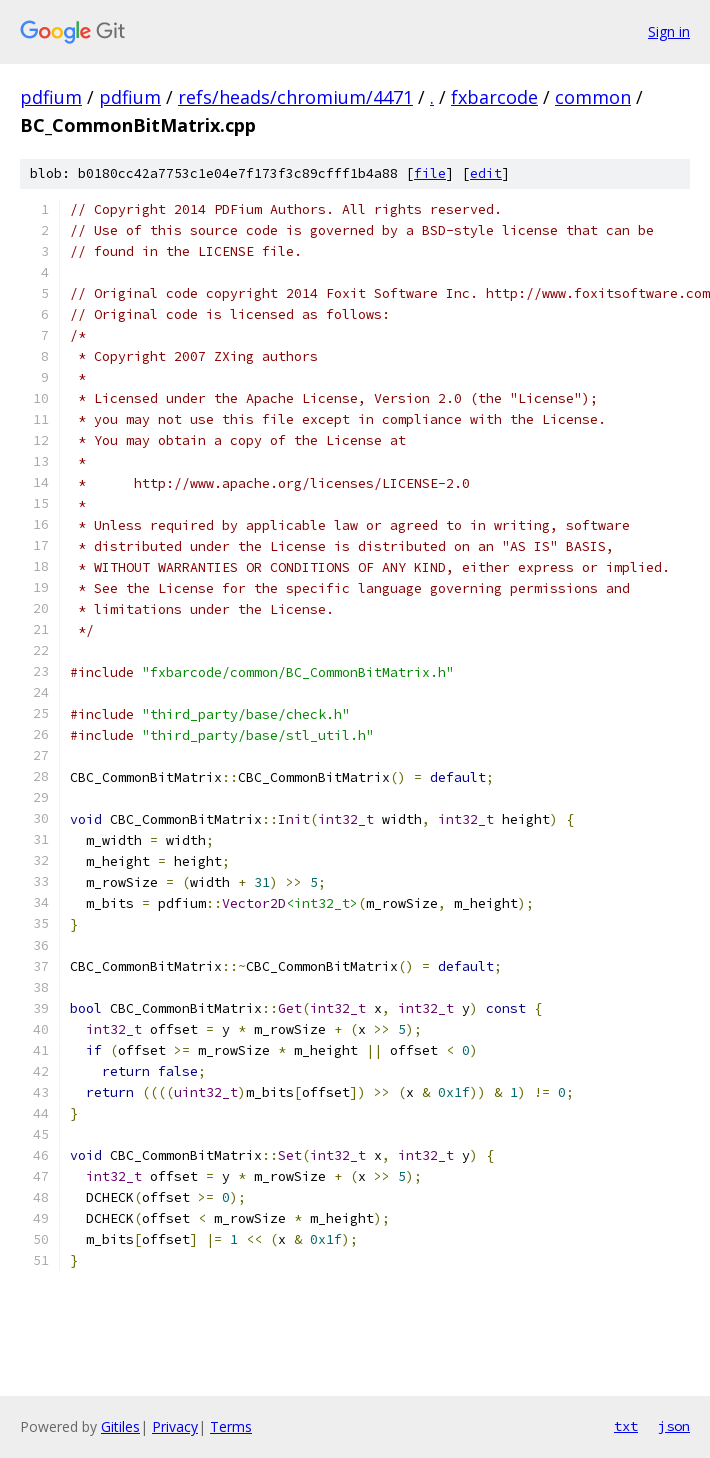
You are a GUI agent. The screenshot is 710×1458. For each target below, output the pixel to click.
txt (626, 1426)
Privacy (175, 1426)
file (430, 173)
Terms (231, 1426)
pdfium (51, 97)
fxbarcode (494, 97)
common (593, 97)
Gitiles (120, 1426)
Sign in (669, 31)
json (674, 1426)
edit (486, 173)
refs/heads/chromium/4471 (295, 97)
